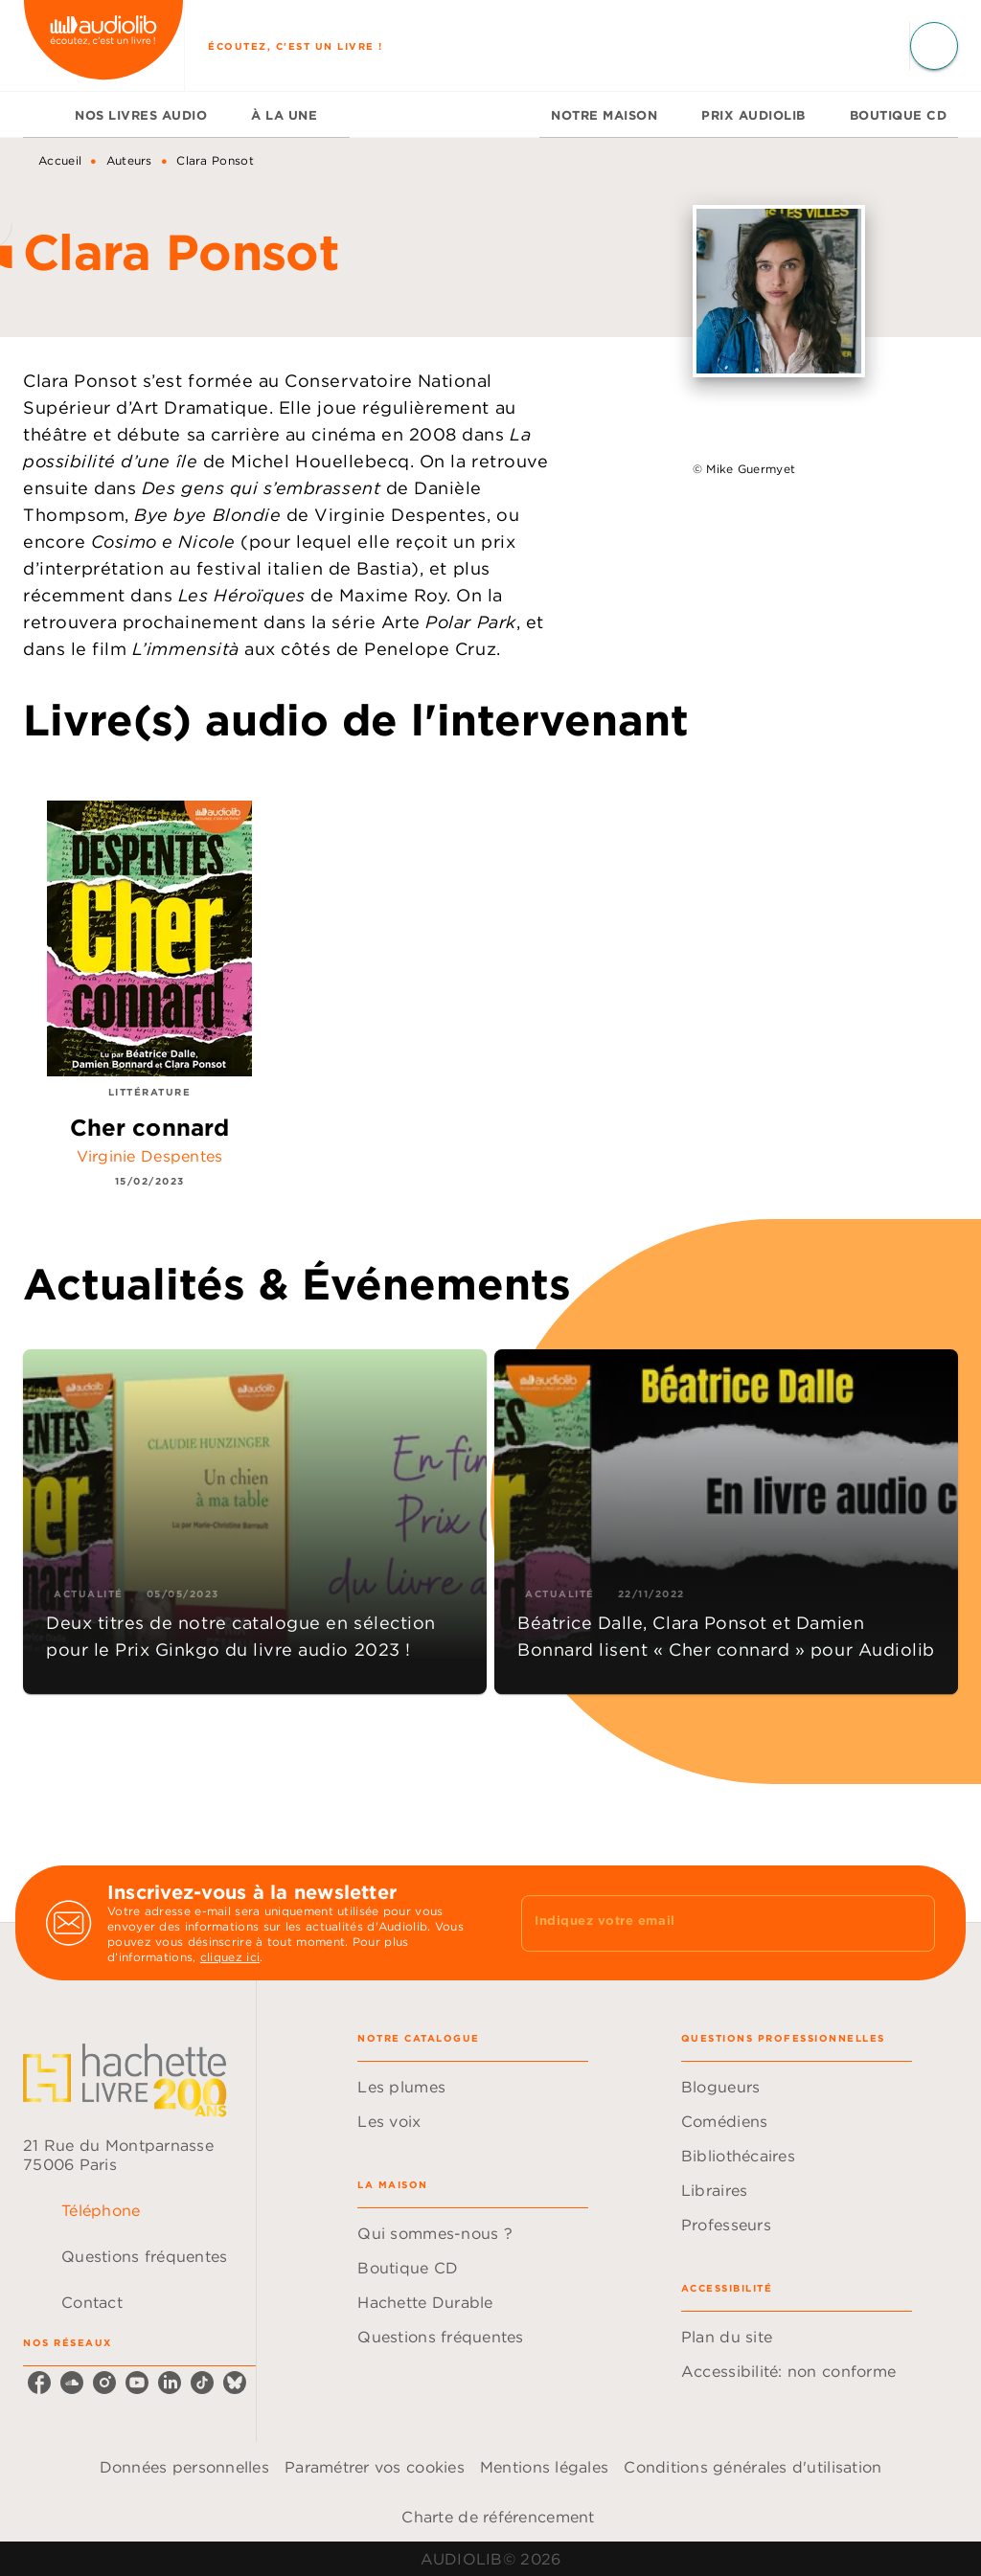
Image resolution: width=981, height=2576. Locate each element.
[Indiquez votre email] (704, 1923)
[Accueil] (103, 45)
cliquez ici (230, 1957)
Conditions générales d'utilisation (752, 2466)
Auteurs (129, 160)
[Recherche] (934, 46)
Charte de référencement (497, 2516)
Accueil (59, 160)
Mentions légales (544, 2466)
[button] (255, 1521)
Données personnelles (184, 2466)
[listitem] (39, 2382)
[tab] (43, 115)
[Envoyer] (912, 1923)
